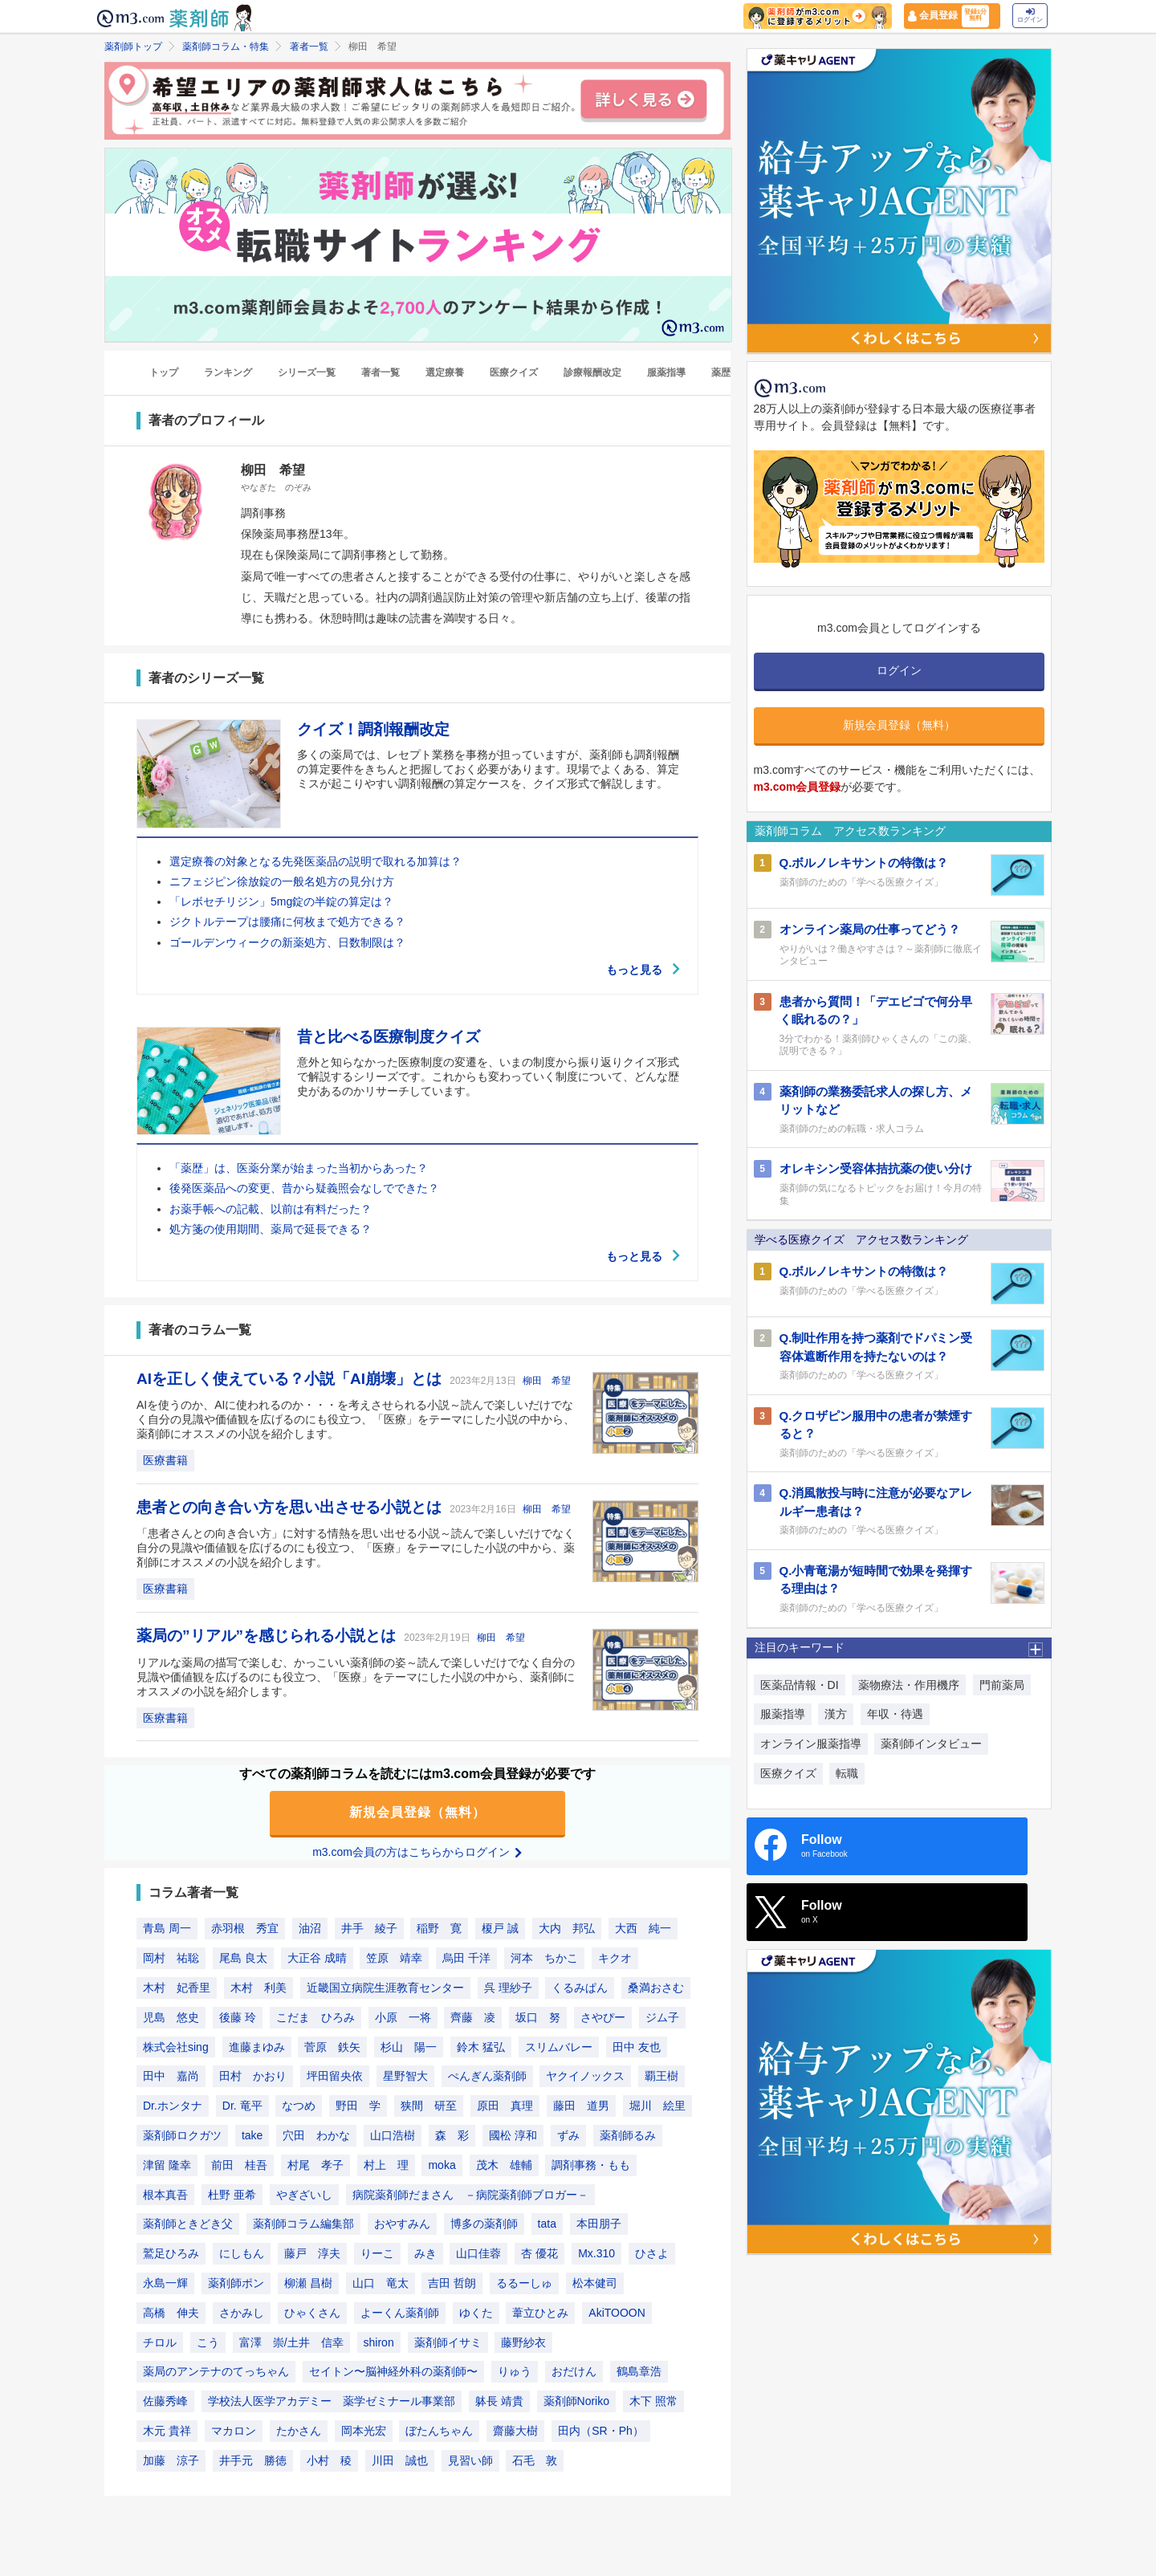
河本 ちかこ (544, 1958)
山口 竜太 (380, 2283)
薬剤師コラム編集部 (303, 2224)
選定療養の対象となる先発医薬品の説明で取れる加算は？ (315, 861)
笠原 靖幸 (394, 1958)
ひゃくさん (312, 2312)
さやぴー (602, 2017)
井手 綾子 (369, 1929)
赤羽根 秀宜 (245, 1929)
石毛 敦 (534, 2460)
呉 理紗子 (508, 1987)
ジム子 (662, 2017)
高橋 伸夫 (171, 2312)
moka (441, 2165)
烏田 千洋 (466, 1958)
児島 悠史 (171, 2017)
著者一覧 (309, 46)
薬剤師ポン (236, 2283)
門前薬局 (1001, 1685)
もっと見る (644, 969)
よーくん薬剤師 (399, 2312)
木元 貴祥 (167, 2430)
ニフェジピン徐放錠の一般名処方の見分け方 (281, 881)
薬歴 (721, 373)
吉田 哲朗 (452, 2283)
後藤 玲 (237, 2017)
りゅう (514, 2372)
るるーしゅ (524, 2283)
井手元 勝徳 (253, 2460)
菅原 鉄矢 (332, 2047)
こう (208, 2342)
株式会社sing (176, 2047)
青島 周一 (167, 1929)
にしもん (241, 2254)
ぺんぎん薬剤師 (487, 2076)
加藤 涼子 (171, 2460)
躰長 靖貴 (499, 2401)
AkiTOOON (616, 2312)
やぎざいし (304, 2194)
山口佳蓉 (478, 2254)
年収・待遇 (895, 1713)
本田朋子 (598, 2224)
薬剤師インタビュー (931, 1743)
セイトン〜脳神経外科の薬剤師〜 (393, 2372)
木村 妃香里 (176, 1987)
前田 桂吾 (239, 2165)
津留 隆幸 (167, 2165)
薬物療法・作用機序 (908, 1685)
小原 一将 (403, 2017)
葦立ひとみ (540, 2312)
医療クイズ (514, 373)
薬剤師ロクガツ (182, 2135)
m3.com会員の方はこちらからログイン (417, 1852)
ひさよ (652, 2254)
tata (547, 2224)
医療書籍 (165, 1460)
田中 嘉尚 (171, 2076)
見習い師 (470, 2460)
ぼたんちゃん (439, 2430)
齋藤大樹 (515, 2430)
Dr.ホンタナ (172, 2106)
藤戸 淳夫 (312, 2254)
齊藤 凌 (472, 2017)
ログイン (1030, 15)
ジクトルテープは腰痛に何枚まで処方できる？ (287, 922)
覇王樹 (661, 2076)
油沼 (310, 1929)
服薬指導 (666, 373)
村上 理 (386, 2165)
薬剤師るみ (628, 2135)
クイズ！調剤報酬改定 (373, 730)
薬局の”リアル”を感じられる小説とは (268, 1636)
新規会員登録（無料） (417, 1812)
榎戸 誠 (500, 1929)
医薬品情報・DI (799, 1685)
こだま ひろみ (315, 2017)
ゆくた (476, 2312)
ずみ (568, 2135)
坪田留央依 (335, 2076)
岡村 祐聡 (171, 1958)
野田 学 (358, 2106)
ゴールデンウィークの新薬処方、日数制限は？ (287, 942)
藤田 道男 (581, 2106)
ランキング (228, 373)
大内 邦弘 (567, 1929)
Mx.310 (596, 2254)
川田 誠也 (400, 2460)
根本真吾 (165, 2194)
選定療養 (444, 373)
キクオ (615, 1958)
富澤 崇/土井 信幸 (291, 2342)
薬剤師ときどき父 (188, 2224)
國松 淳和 (513, 2135)
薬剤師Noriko (576, 2401)
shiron (379, 2342)
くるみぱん (580, 1987)
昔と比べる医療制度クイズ (388, 1036)
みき (425, 2254)
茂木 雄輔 (504, 2165)
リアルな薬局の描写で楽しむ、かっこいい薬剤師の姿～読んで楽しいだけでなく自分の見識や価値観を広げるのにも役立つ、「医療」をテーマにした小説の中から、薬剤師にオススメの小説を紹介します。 (355, 1677)
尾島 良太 (243, 1958)
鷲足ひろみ (171, 2254)
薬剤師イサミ (448, 2342)
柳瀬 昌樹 (308, 2283)
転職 (847, 1773)
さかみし (241, 2312)
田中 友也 (637, 2047)
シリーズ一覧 (307, 373)
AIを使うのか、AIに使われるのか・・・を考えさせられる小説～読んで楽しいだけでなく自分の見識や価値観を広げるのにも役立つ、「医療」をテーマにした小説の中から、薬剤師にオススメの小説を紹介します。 (355, 1419)
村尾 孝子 (315, 2165)
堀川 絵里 (657, 2106)
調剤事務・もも (591, 2165)
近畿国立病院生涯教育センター (385, 1987)
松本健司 (594, 2283)
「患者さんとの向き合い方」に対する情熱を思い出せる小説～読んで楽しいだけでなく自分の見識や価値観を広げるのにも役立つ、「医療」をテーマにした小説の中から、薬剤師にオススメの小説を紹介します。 (355, 1548)
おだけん (574, 2372)
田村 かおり (253, 2076)
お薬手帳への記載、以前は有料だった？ (270, 1209)
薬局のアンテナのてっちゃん (216, 2372)
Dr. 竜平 (242, 2106)
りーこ (377, 2254)
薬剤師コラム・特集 (225, 46)
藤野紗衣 (523, 2342)
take (252, 2135)
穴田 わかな (316, 2135)
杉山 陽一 (409, 2047)
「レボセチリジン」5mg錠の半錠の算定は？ (281, 902)
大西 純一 (643, 1929)
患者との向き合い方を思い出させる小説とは (291, 1507)
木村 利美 (258, 1987)
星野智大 (405, 2076)
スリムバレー (558, 2047)
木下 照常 (653, 2401)
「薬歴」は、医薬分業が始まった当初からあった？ (298, 1168)
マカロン (233, 2430)
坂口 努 (537, 2017)
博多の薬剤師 (484, 2224)
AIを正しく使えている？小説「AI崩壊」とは (291, 1378)
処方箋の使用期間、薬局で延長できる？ (270, 1229)
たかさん (298, 2430)
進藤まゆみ (257, 2047)
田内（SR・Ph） (601, 2430)
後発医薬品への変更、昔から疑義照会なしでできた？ (304, 1188)
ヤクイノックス (585, 2076)
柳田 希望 (547, 1380)
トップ (163, 373)
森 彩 (452, 2135)
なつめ (298, 2106)
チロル (160, 2342)
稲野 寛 (439, 1929)
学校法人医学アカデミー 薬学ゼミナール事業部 (331, 2401)
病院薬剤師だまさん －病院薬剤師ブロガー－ (470, 2194)
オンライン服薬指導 (810, 1743)
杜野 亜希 (232, 2194)
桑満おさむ (656, 1987)
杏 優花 (539, 2254)
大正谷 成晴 (317, 1958)
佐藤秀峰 (165, 2401)
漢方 (835, 1713)
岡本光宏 (363, 2430)
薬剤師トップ (133, 46)
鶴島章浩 (639, 2372)
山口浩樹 (392, 2135)
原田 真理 (505, 2106)
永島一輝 (165, 2283)
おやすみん (402, 2224)
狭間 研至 (429, 2106)
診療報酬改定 (592, 373)
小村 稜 (329, 2460)
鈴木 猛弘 (481, 2047)
